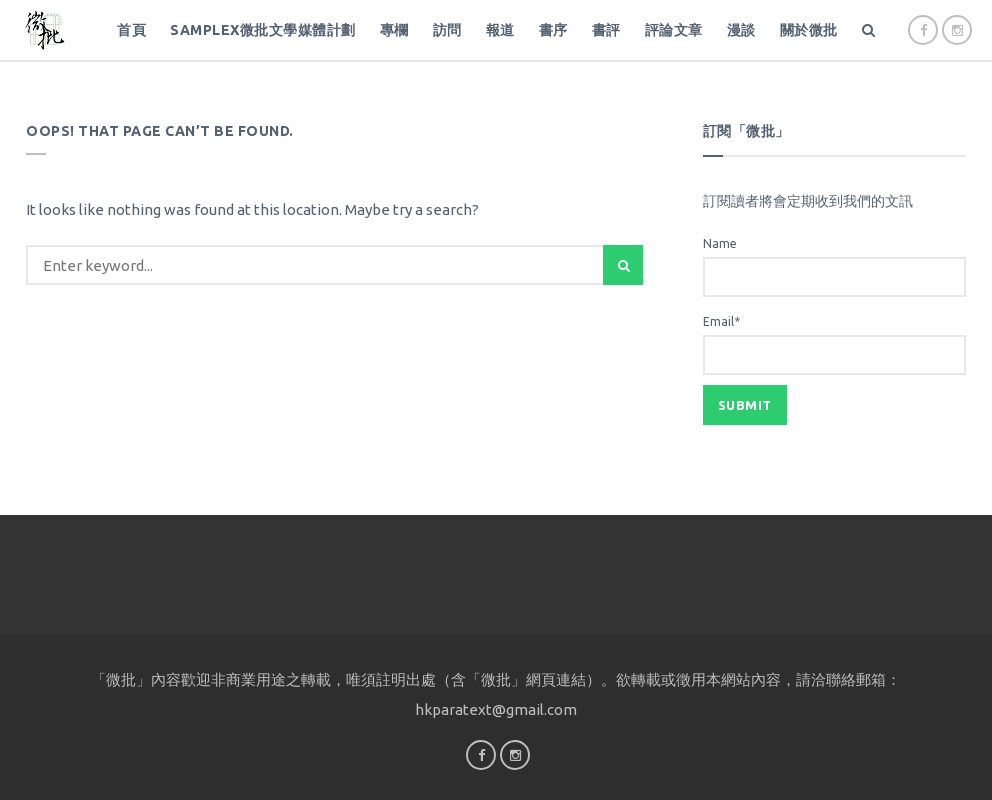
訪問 (447, 30)
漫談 (741, 30)
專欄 (394, 30)
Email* (834, 345)
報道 (500, 30)
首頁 (131, 30)
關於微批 (809, 30)
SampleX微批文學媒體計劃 (263, 30)
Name (834, 267)
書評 (606, 30)
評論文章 (674, 30)
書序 (553, 30)
